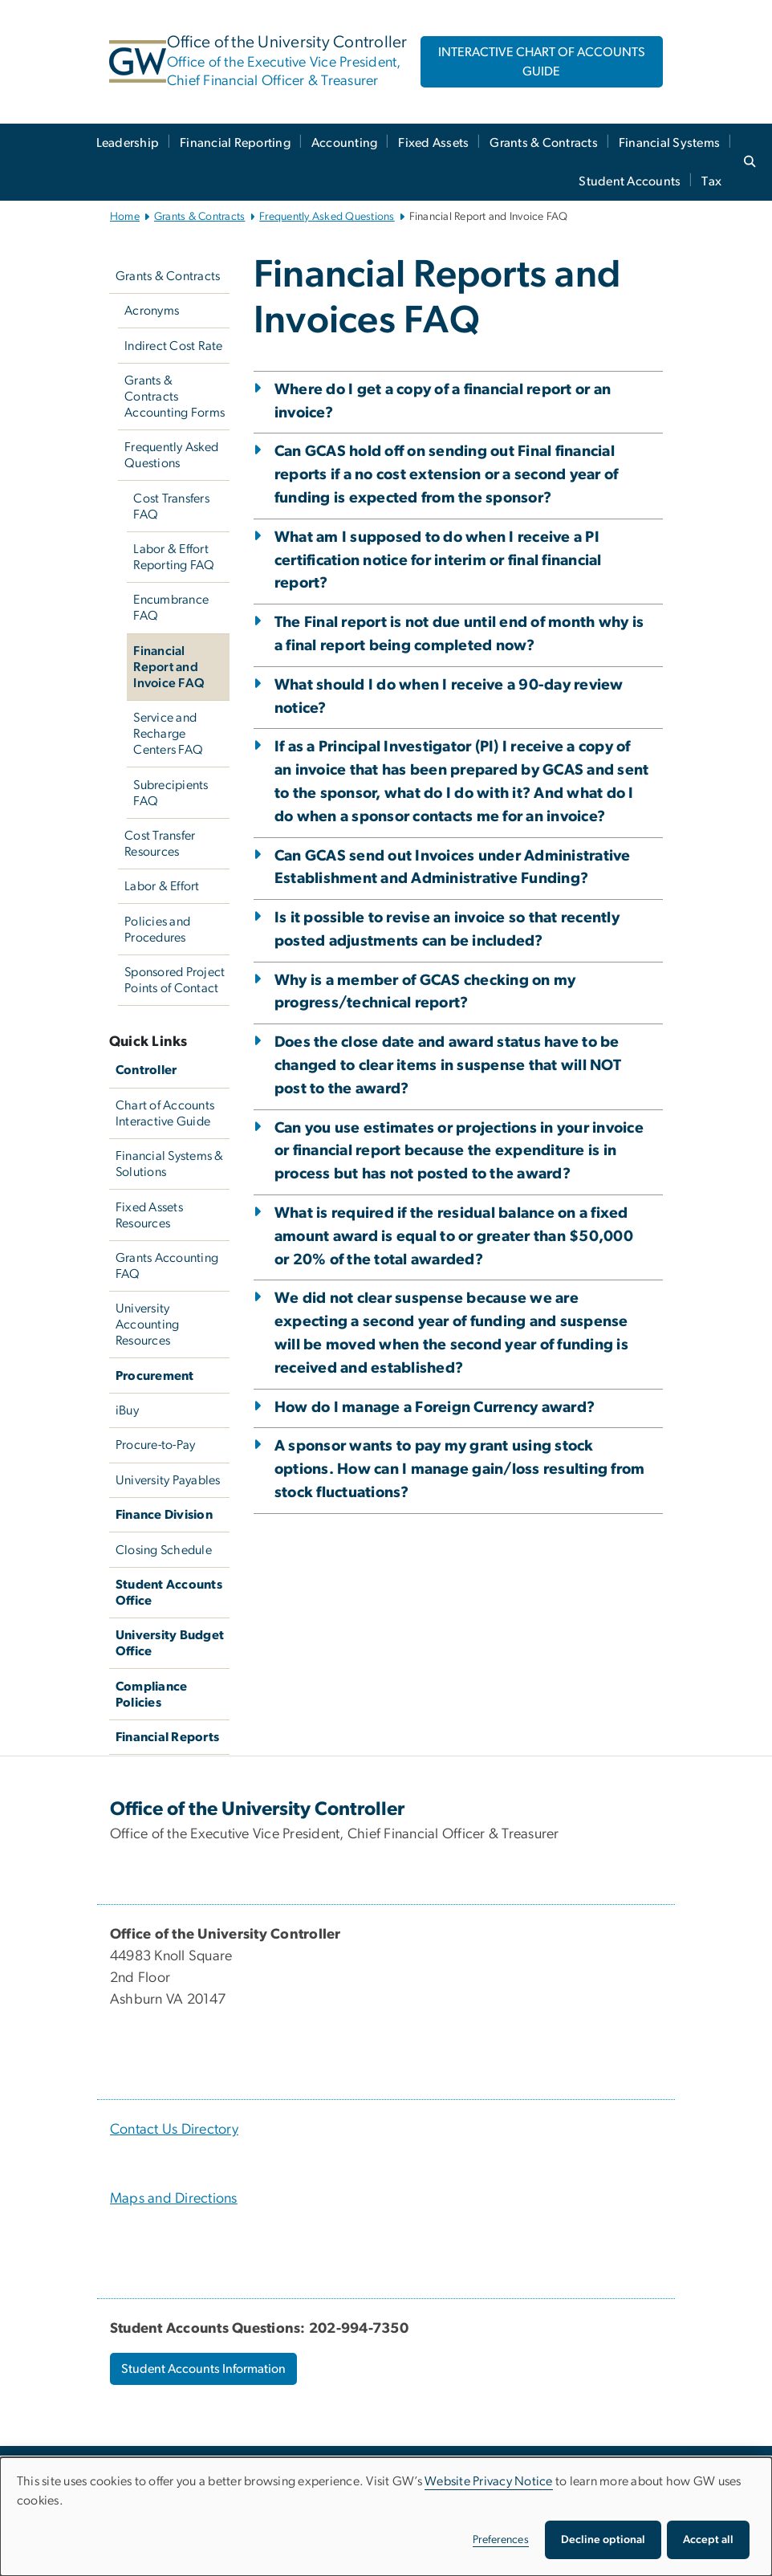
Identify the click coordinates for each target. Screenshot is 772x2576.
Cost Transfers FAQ (171, 506)
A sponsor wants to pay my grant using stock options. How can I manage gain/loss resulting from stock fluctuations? (459, 1469)
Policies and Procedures (157, 929)
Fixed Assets (433, 142)
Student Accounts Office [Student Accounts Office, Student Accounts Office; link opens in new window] (169, 1592)
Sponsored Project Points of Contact (174, 980)
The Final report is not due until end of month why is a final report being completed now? (459, 634)
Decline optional (603, 2539)
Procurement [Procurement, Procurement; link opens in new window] (155, 1375)
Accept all (708, 2539)
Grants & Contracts (544, 142)
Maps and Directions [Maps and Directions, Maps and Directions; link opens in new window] (174, 2198)
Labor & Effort (162, 886)
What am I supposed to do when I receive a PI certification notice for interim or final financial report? (438, 561)
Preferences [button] (501, 2539)
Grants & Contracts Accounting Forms (174, 396)
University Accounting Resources (148, 1324)
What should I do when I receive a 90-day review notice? (449, 697)
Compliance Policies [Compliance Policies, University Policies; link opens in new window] (152, 1694)
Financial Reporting (235, 142)
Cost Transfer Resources (159, 843)
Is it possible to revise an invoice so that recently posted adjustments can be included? (447, 929)
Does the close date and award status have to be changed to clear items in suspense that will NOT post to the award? (447, 1066)
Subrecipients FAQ (170, 793)
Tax (711, 181)
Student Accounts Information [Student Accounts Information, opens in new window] (203, 2368)
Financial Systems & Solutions (170, 1164)
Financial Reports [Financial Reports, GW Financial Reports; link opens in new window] (167, 1737)
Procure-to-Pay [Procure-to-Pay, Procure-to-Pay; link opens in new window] (156, 1445)
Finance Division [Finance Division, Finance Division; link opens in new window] (164, 1514)
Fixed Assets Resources (149, 1215)
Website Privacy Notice (489, 2481)
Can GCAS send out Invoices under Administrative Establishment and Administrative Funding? (452, 867)
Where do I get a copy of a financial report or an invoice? (442, 401)
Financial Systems (669, 142)
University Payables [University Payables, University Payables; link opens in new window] (168, 1480)
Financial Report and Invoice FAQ (169, 667)
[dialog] (386, 2516)
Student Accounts (630, 181)
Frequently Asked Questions (327, 216)
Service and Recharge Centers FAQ (168, 733)
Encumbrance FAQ (171, 607)
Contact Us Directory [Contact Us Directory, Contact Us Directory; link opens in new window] (174, 2129)
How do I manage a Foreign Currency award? (434, 1407)
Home (125, 216)
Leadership (128, 142)
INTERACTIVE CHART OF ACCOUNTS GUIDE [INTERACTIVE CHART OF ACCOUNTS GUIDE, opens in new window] (541, 62)
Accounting (344, 142)
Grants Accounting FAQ (167, 1265)
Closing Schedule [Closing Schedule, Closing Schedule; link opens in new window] (164, 1550)
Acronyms (151, 310)
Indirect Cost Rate (173, 346)
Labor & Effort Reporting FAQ (173, 557)
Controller (146, 1070)
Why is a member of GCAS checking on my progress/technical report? (425, 992)
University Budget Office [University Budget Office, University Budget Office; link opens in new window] (170, 1643)
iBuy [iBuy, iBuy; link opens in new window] (127, 1410)
